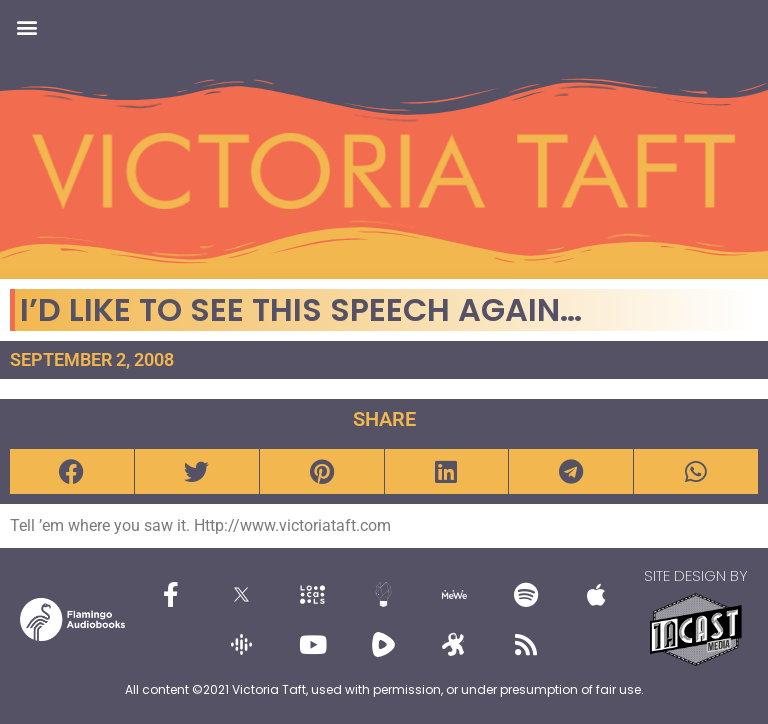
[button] (26, 26)
